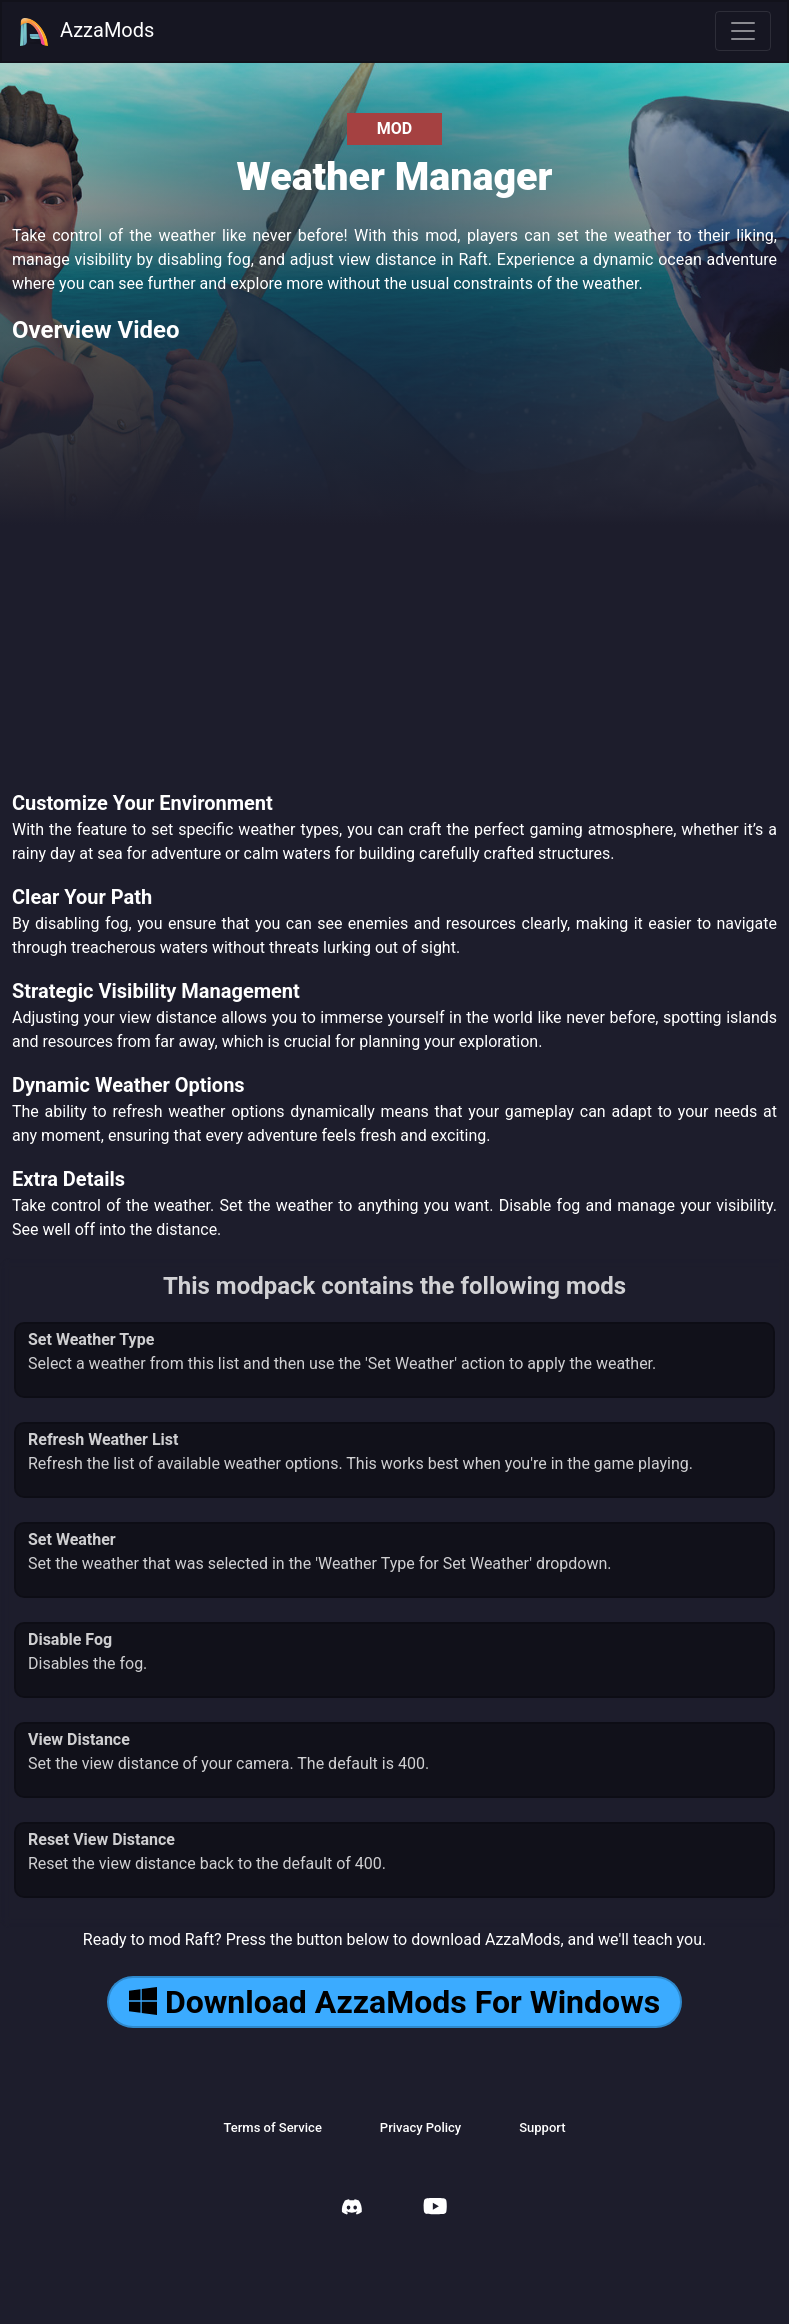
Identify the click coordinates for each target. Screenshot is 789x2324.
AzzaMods (86, 32)
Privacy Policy (420, 2127)
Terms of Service (272, 2127)
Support (542, 2127)
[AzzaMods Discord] (352, 2209)
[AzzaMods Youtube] (435, 2208)
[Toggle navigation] (743, 31)
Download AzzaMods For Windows (394, 2002)
